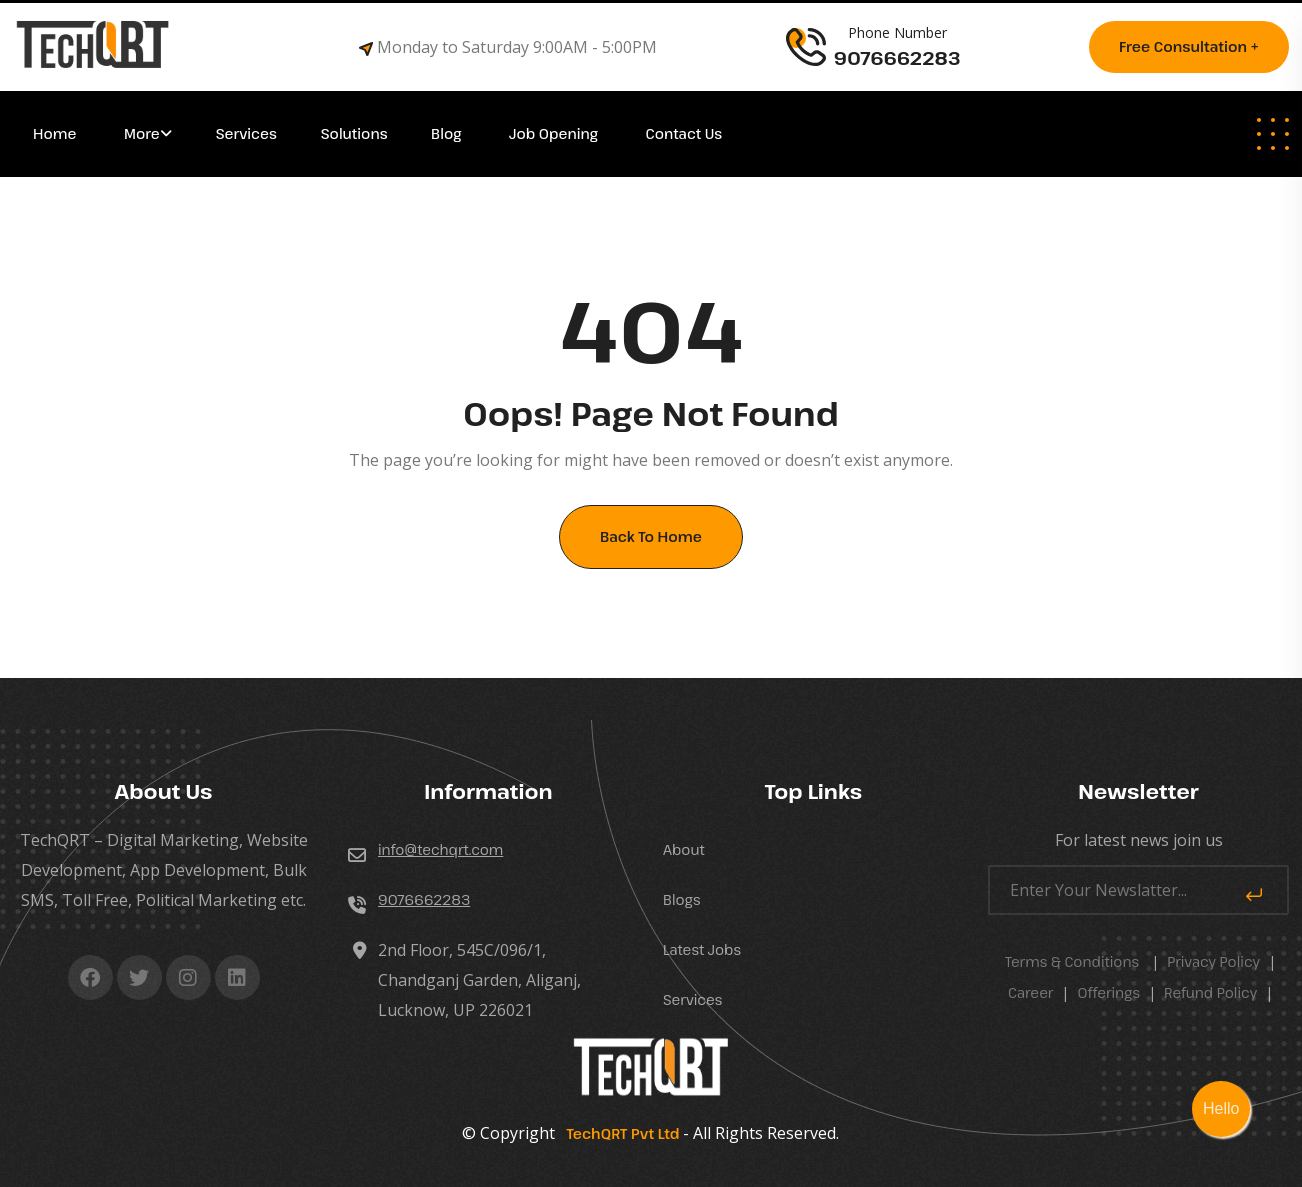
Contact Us (684, 133)
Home (56, 133)
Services (246, 133)
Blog (448, 133)
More (142, 133)
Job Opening (555, 133)
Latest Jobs (702, 949)
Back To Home (651, 536)
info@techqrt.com (440, 849)
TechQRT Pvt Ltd (619, 1133)
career (1031, 992)
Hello (1221, 1108)
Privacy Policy (1213, 961)
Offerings (1108, 992)
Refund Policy (1210, 992)
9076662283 (424, 899)
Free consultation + (1189, 46)
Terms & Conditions (1072, 961)
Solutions (356, 133)
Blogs (682, 899)
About (684, 849)
